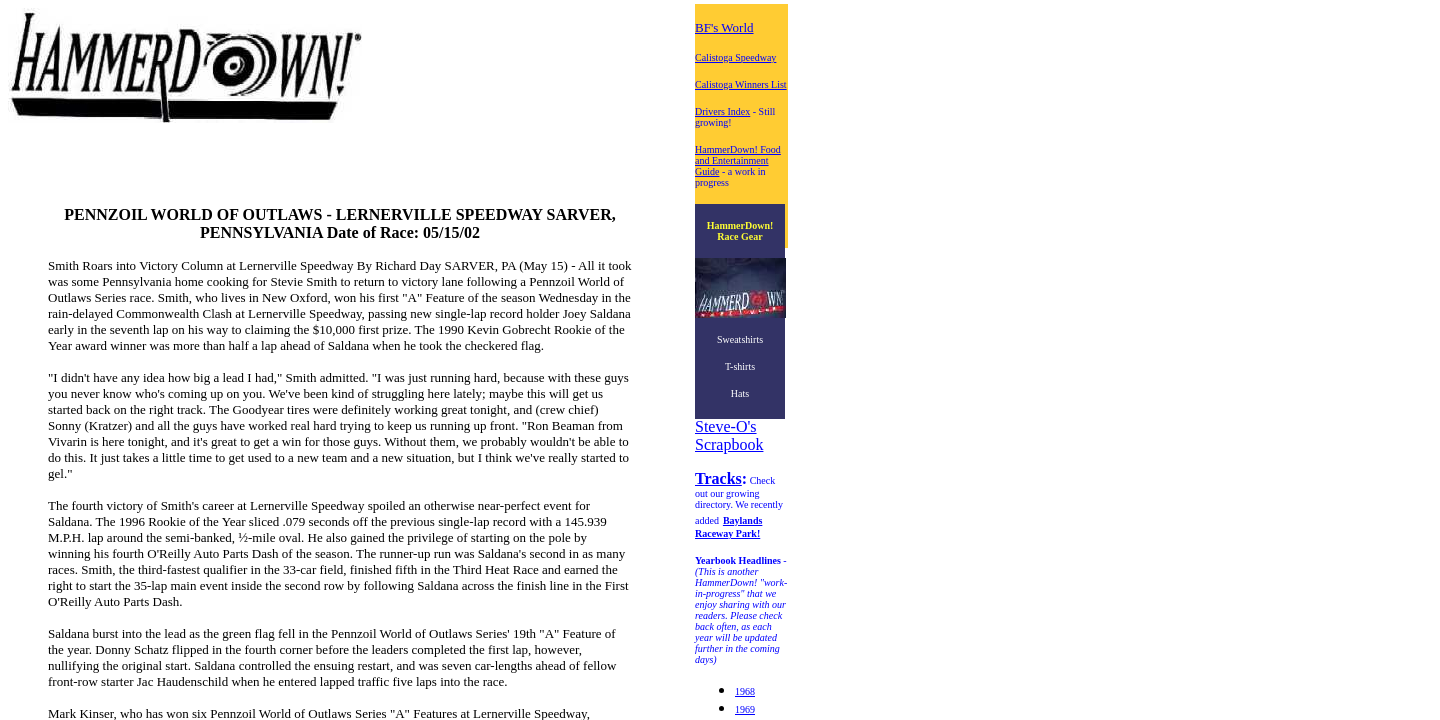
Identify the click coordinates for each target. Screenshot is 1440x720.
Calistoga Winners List (741, 84)
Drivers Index (722, 111)
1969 (745, 709)
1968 (745, 691)
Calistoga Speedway (735, 57)
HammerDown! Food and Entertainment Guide (738, 160)
